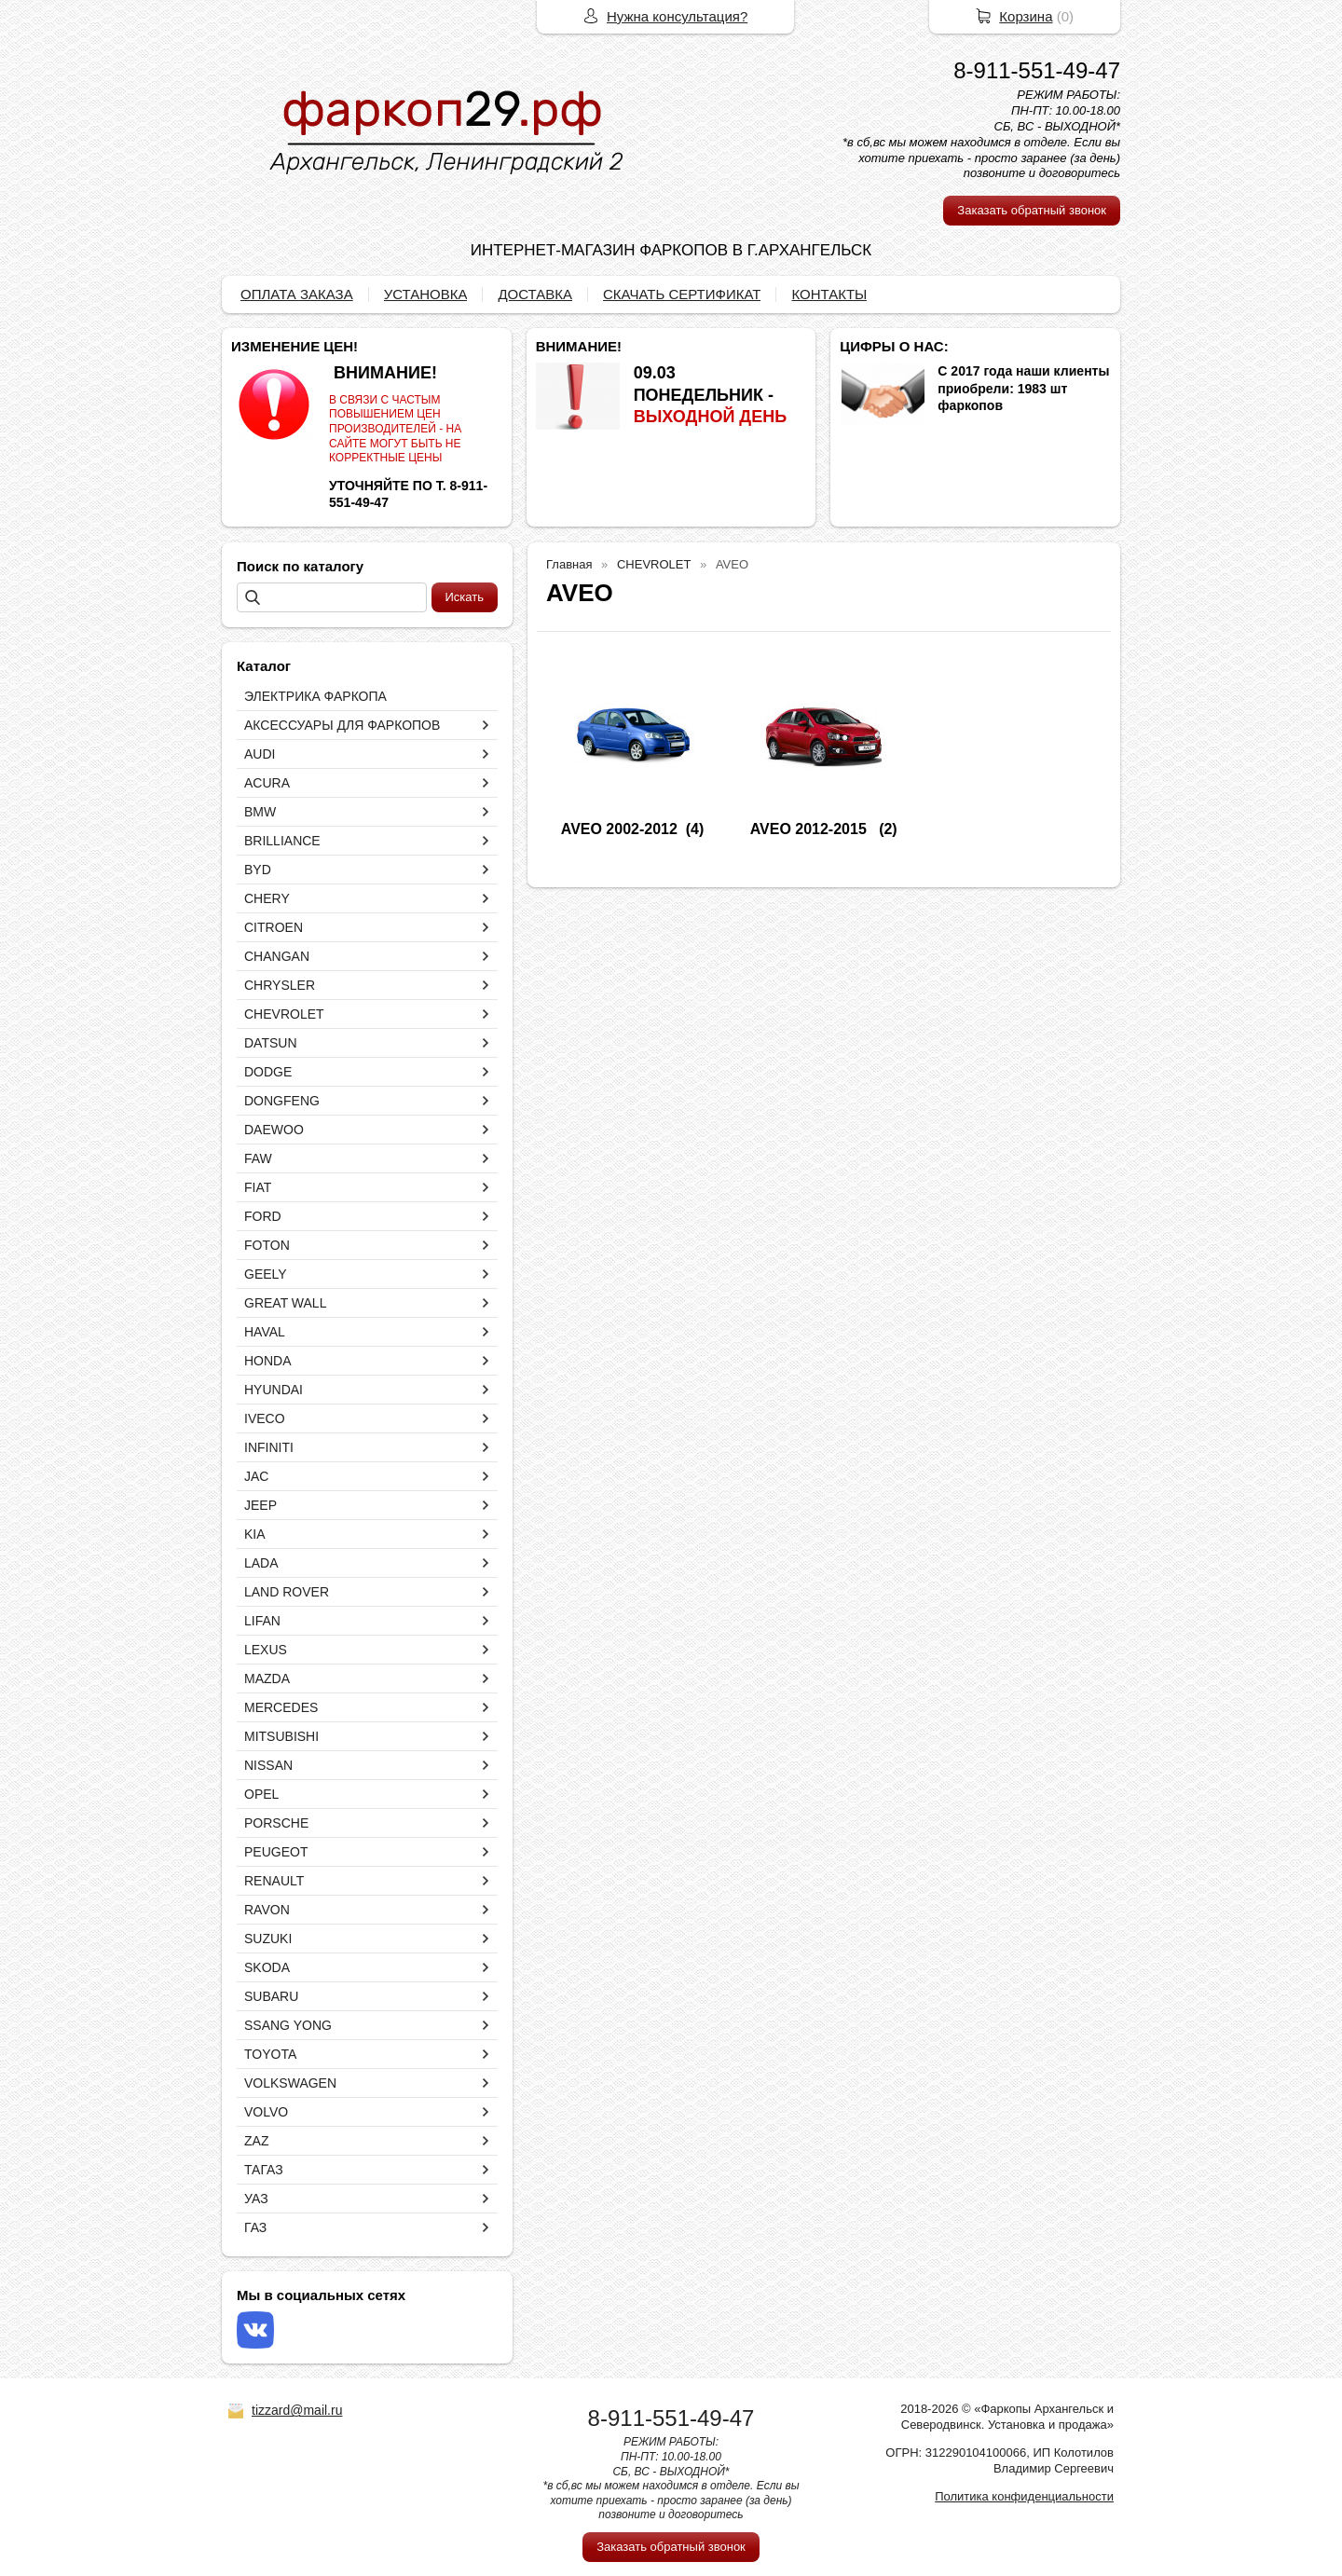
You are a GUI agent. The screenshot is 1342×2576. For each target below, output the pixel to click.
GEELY (265, 1274)
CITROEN (273, 927)
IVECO (264, 1418)
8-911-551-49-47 (1036, 70)
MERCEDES (281, 1707)
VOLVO (266, 2111)
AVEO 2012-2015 (810, 829)
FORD (262, 1216)
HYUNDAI (273, 1389)
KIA (255, 1534)
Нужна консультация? (677, 16)
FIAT (257, 1187)
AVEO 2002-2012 (619, 829)
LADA (261, 1562)
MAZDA (267, 1678)
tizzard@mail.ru (297, 2410)
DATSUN (270, 1042)
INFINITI (269, 1447)
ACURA (267, 782)
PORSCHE (276, 1823)
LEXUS (265, 1649)
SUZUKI (268, 1938)
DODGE (268, 1071)
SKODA (267, 1967)
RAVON (267, 1909)
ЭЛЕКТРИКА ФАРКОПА (315, 696)
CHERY (267, 898)
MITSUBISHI (281, 1736)
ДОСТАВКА (535, 294)
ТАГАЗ (263, 2169)
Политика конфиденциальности (1024, 2496)
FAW (258, 1158)
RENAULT (274, 1880)
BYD (257, 869)
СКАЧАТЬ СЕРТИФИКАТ (681, 294)
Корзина (1025, 16)
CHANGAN (276, 956)
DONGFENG (282, 1100)
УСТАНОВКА (426, 294)
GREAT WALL (285, 1302)
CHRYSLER (279, 985)
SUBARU (271, 1996)
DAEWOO (274, 1129)
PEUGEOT (276, 1851)
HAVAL (264, 1331)
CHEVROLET (284, 1014)
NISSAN (268, 1765)
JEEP (260, 1505)
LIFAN (262, 1620)
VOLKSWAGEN (290, 2083)
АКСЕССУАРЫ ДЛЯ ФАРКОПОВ (342, 725)
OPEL (261, 1794)
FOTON (267, 1245)
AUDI (259, 754)
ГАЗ (255, 2227)
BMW (260, 811)
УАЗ (256, 2198)
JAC (256, 1476)
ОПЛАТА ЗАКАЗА (296, 294)
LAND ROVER (286, 1591)
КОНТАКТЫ (829, 294)
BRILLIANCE (282, 840)
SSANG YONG (288, 2025)
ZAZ (256, 2140)
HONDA (268, 1360)
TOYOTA (270, 2054)
